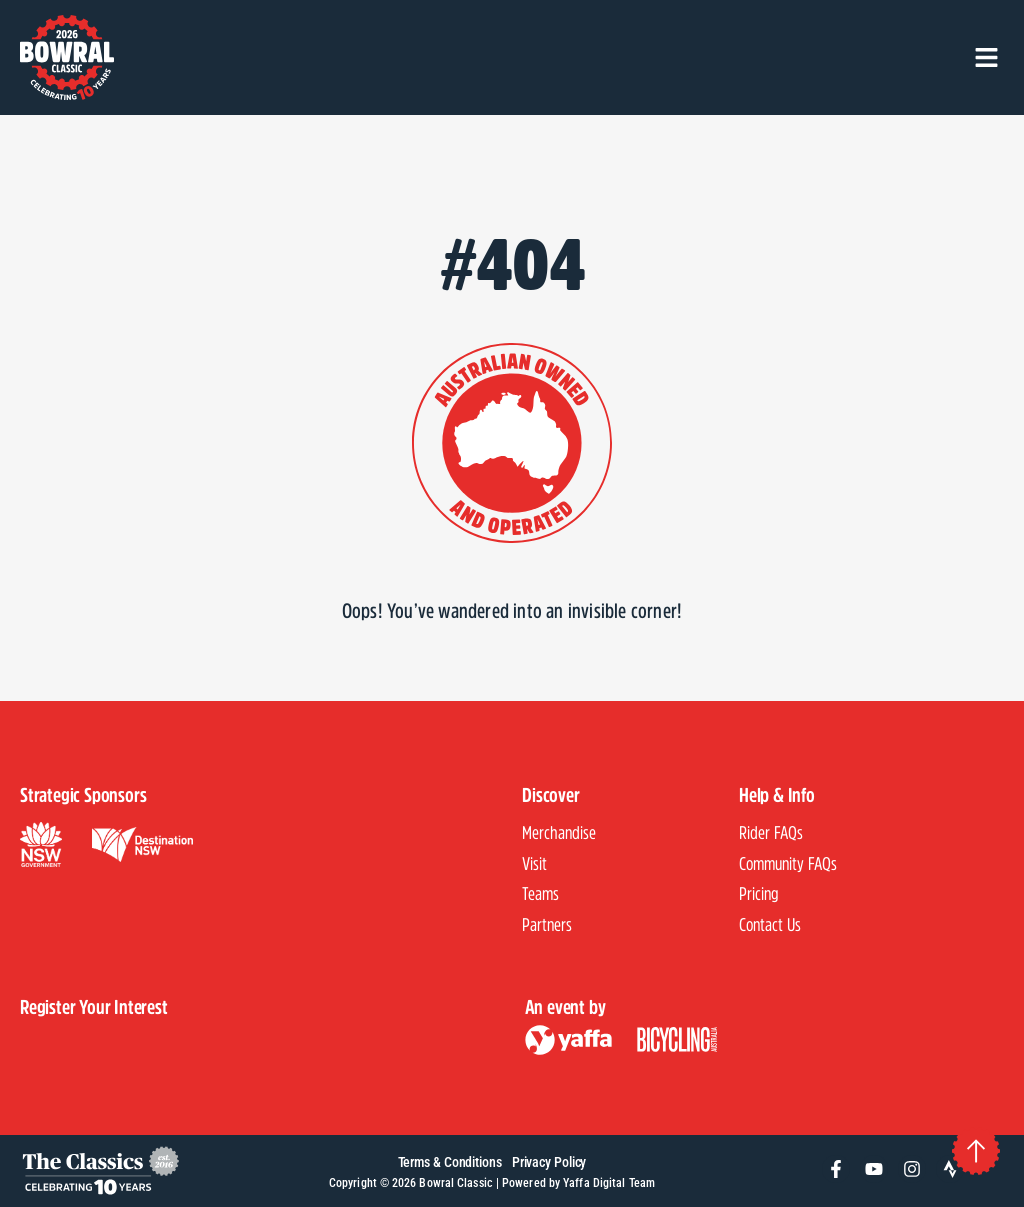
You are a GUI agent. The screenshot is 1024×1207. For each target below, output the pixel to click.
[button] (986, 57)
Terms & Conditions (450, 1162)
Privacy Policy (549, 1162)
